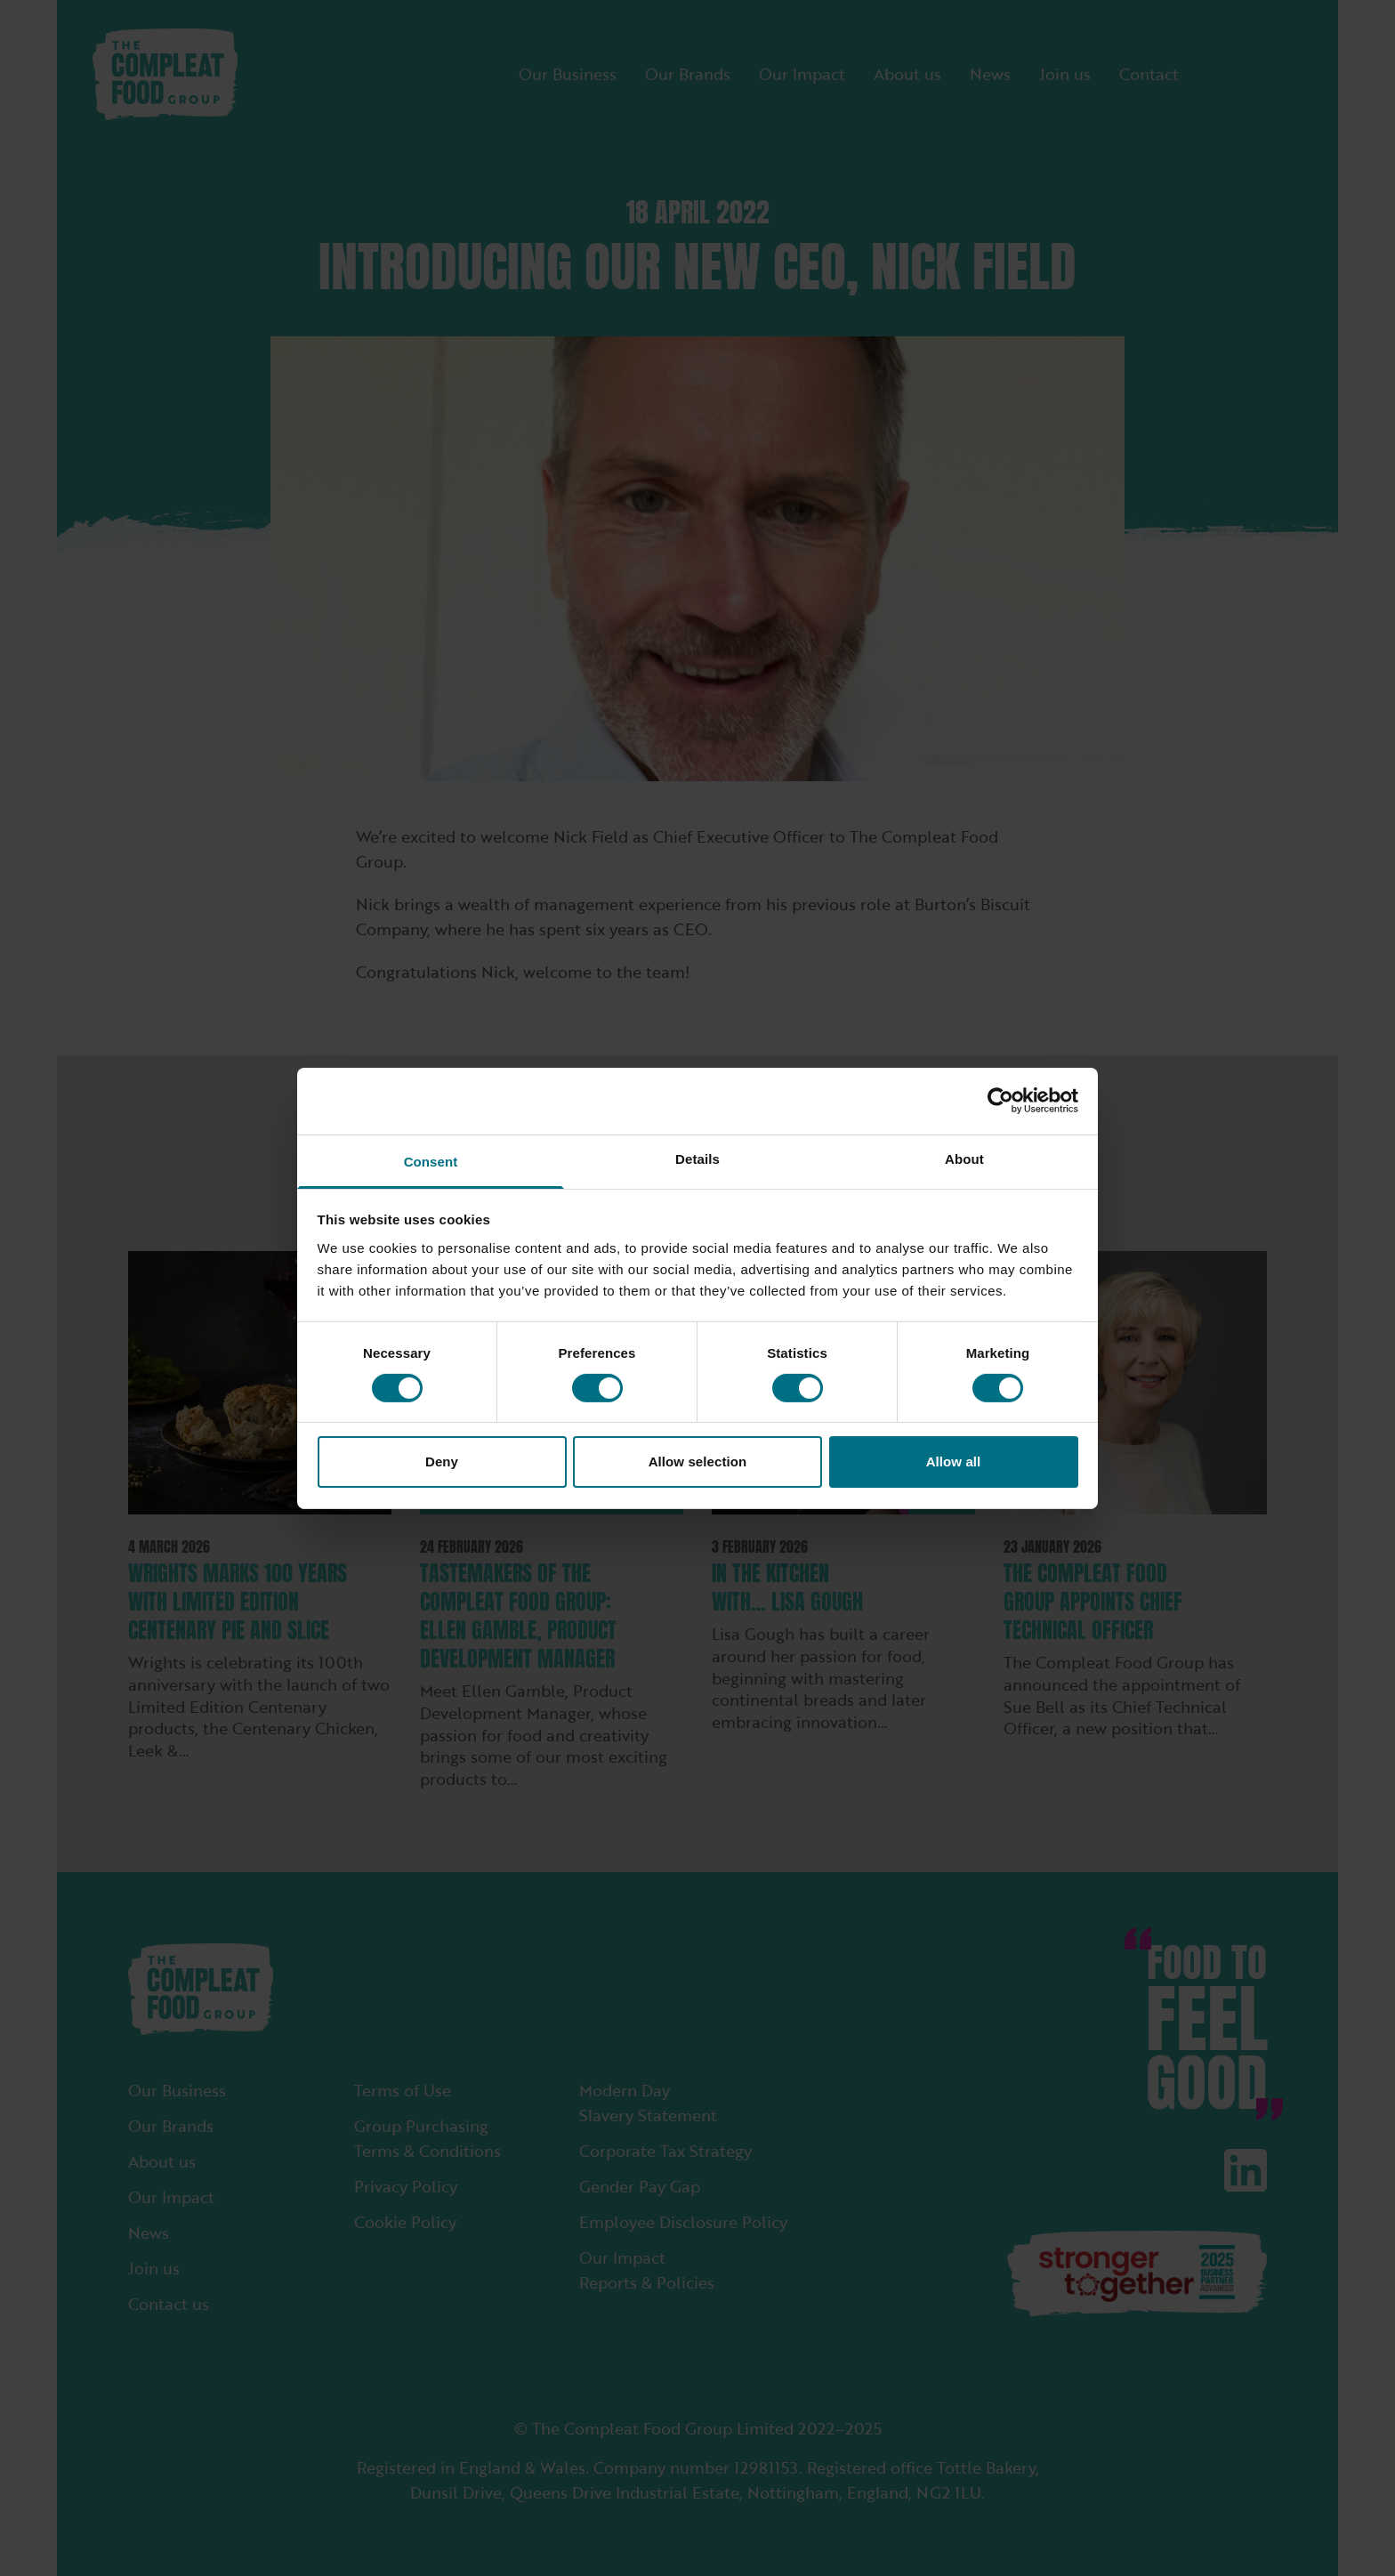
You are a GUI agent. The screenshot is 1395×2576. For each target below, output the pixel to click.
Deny (441, 1461)
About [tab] (964, 1158)
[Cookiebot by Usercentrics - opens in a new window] (1000, 1100)
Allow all (953, 1461)
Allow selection (698, 1461)
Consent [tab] (431, 1160)
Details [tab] (697, 1158)
